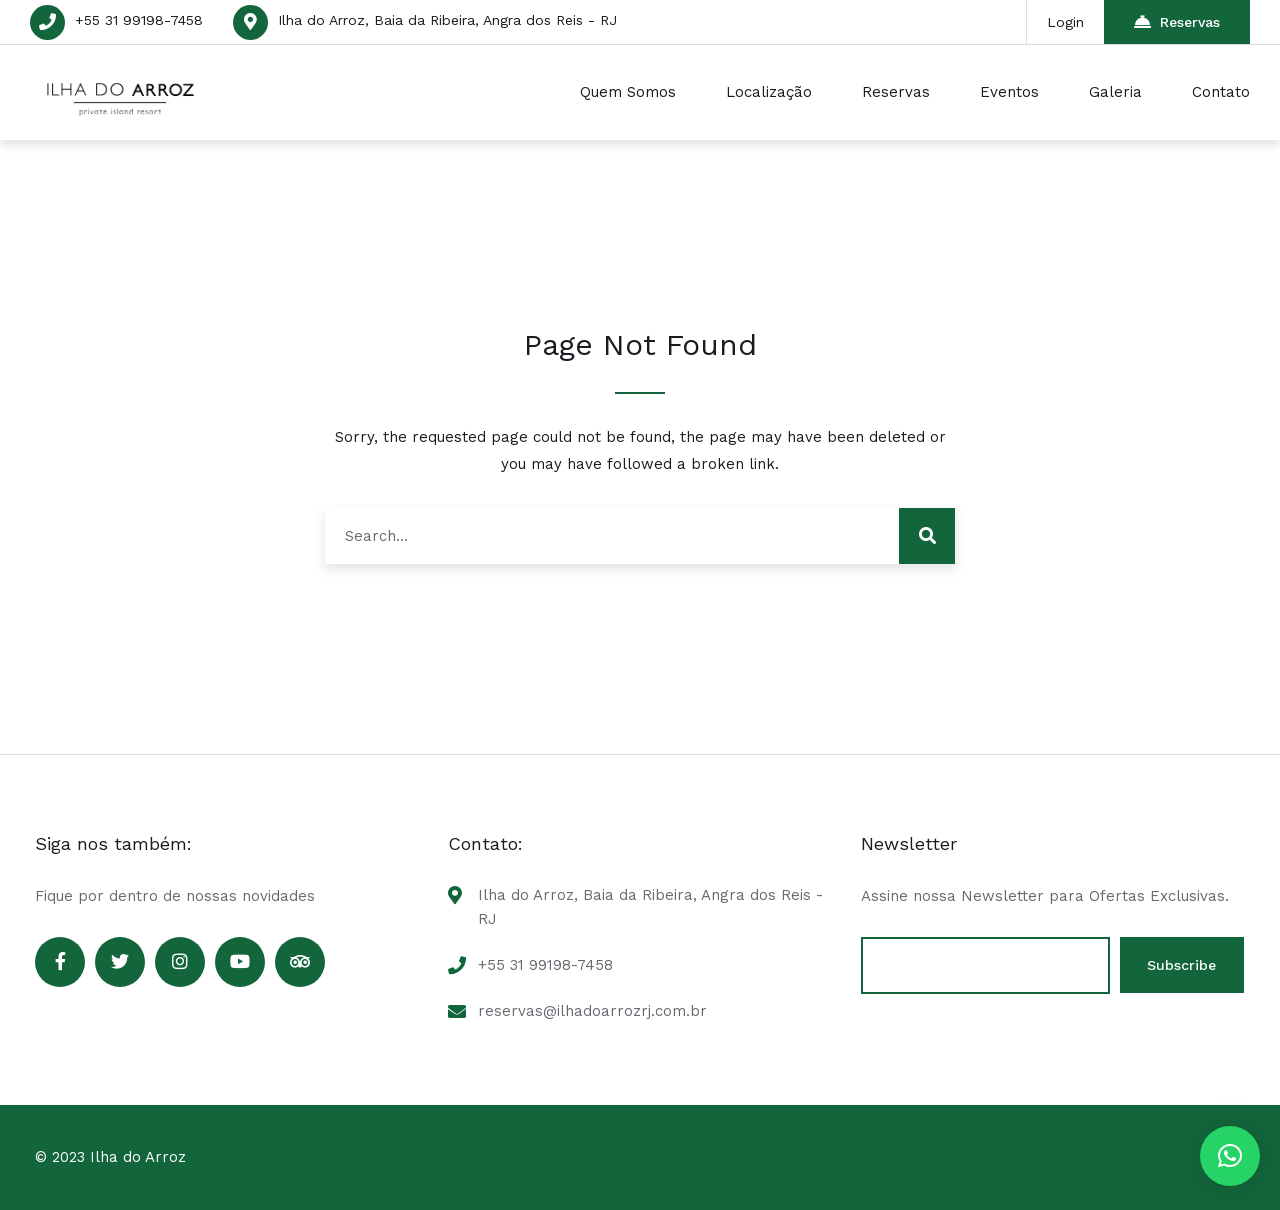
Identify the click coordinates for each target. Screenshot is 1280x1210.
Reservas (1177, 21)
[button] (1230, 1156)
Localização (769, 92)
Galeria (1115, 92)
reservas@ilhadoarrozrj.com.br (592, 1011)
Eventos (1009, 92)
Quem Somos (628, 92)
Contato (1221, 92)
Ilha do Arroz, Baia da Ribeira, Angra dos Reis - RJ (447, 20)
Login (1065, 22)
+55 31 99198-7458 (139, 20)
